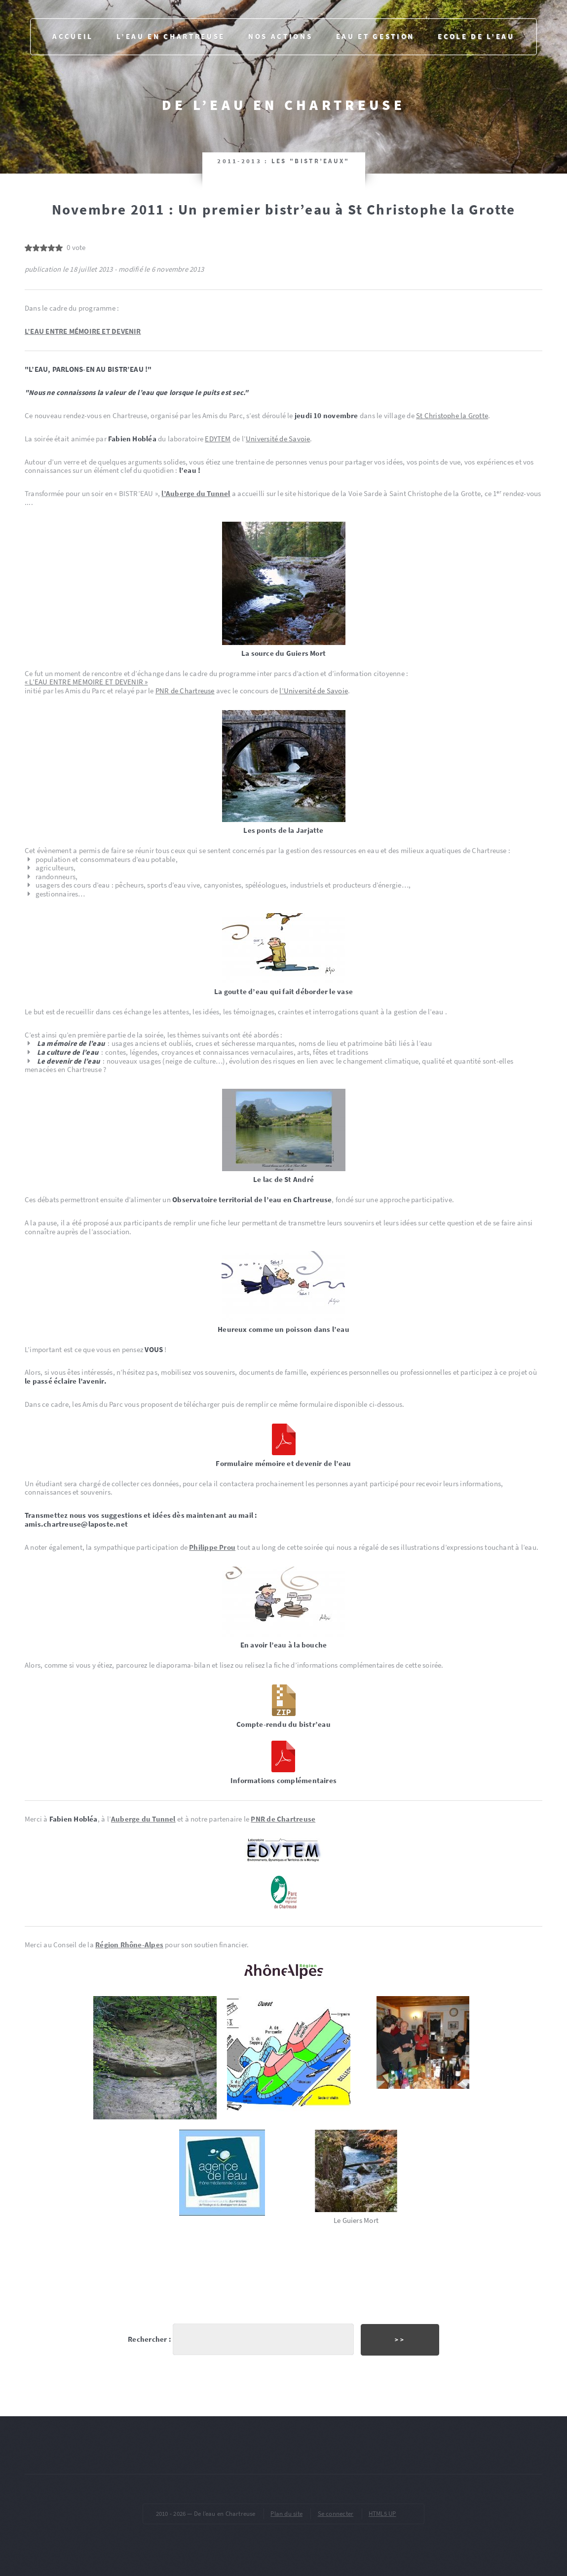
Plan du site (286, 2513)
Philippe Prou (212, 1547)
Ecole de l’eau (476, 36)
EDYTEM (217, 438)
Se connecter (336, 2513)
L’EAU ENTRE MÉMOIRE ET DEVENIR (83, 331)
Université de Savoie (278, 438)
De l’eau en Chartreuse (283, 105)
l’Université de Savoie (313, 690)
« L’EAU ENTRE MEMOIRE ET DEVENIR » (86, 682)
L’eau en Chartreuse (170, 36)
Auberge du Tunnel (143, 1819)
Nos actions (280, 36)
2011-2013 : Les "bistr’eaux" (283, 161)
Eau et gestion (375, 36)
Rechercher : (149, 2339)
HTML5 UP (382, 2513)
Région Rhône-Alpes (129, 1944)
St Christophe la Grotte (452, 415)
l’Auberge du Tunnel (195, 493)
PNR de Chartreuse (185, 690)
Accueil (72, 36)
